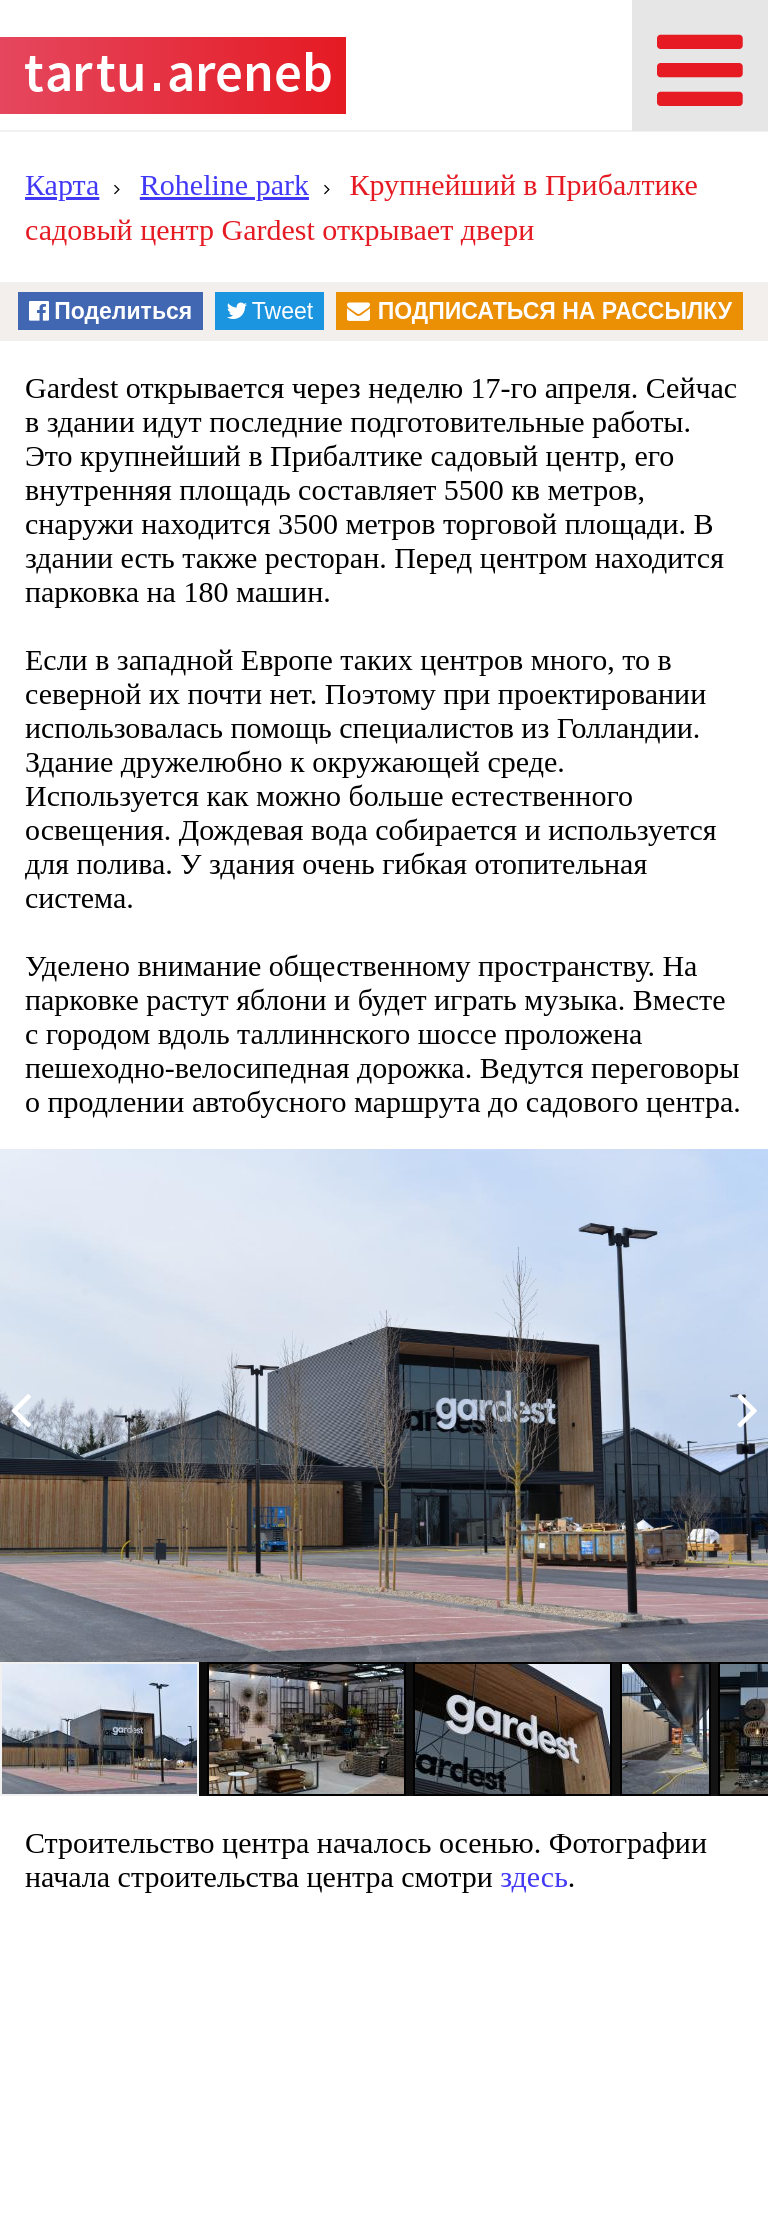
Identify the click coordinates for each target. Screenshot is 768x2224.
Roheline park (224, 184)
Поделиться (123, 311)
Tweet (282, 311)
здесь (534, 1876)
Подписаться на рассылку (555, 311)
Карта (62, 184)
